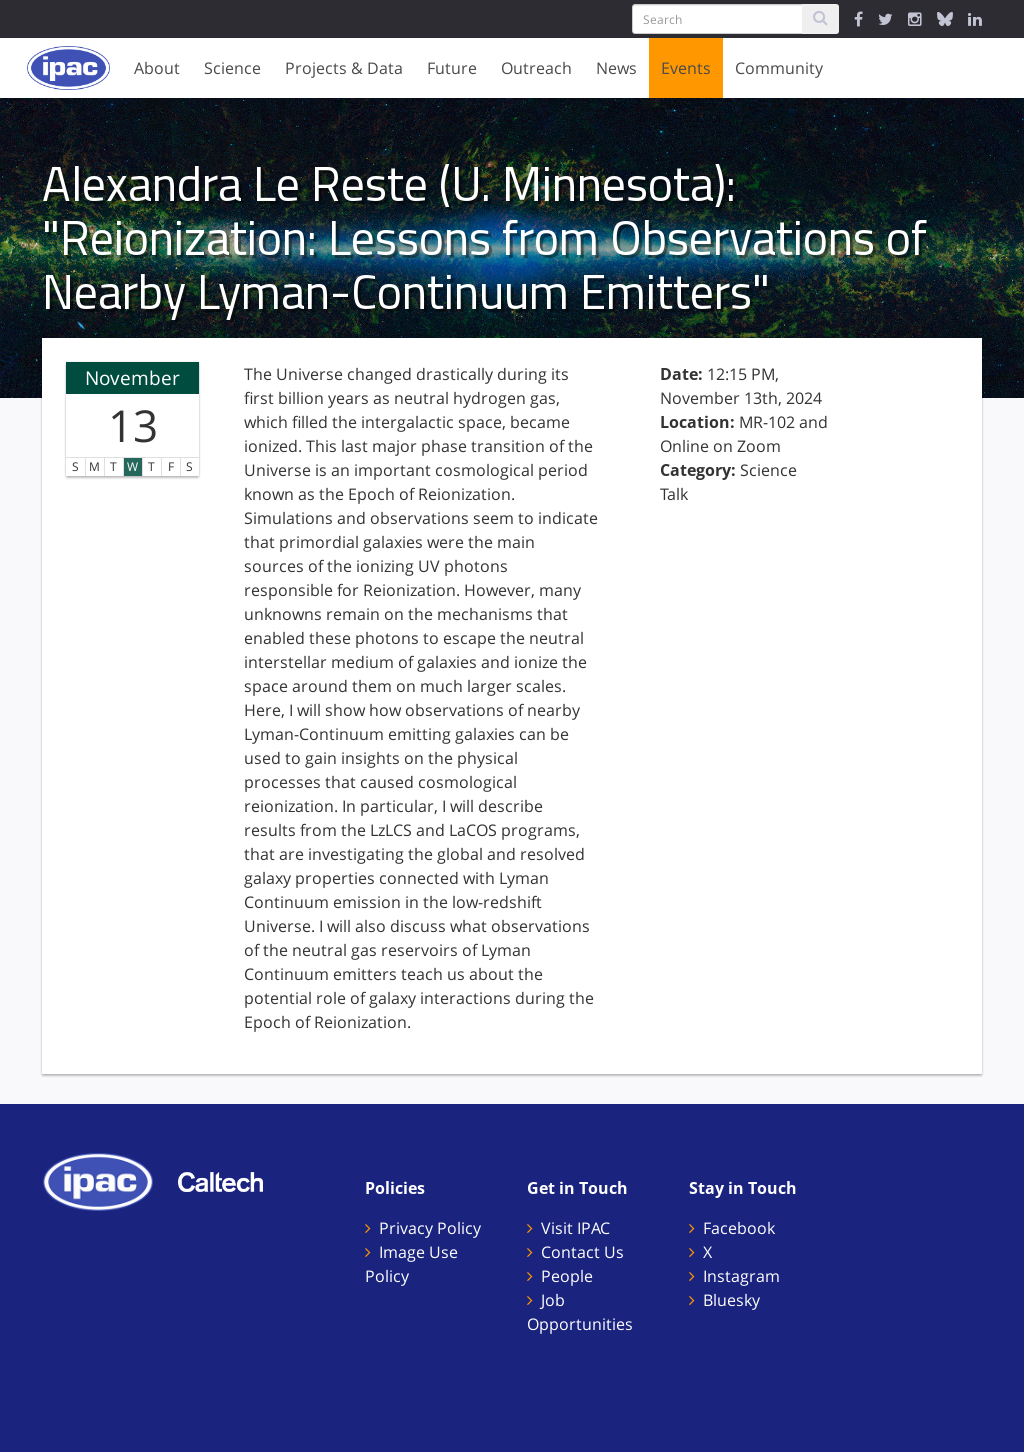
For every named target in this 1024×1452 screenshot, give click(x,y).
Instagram (741, 1276)
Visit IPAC (575, 1228)
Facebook (739, 1228)
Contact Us (582, 1252)
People (567, 1276)
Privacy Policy (430, 1228)
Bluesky (731, 1300)
